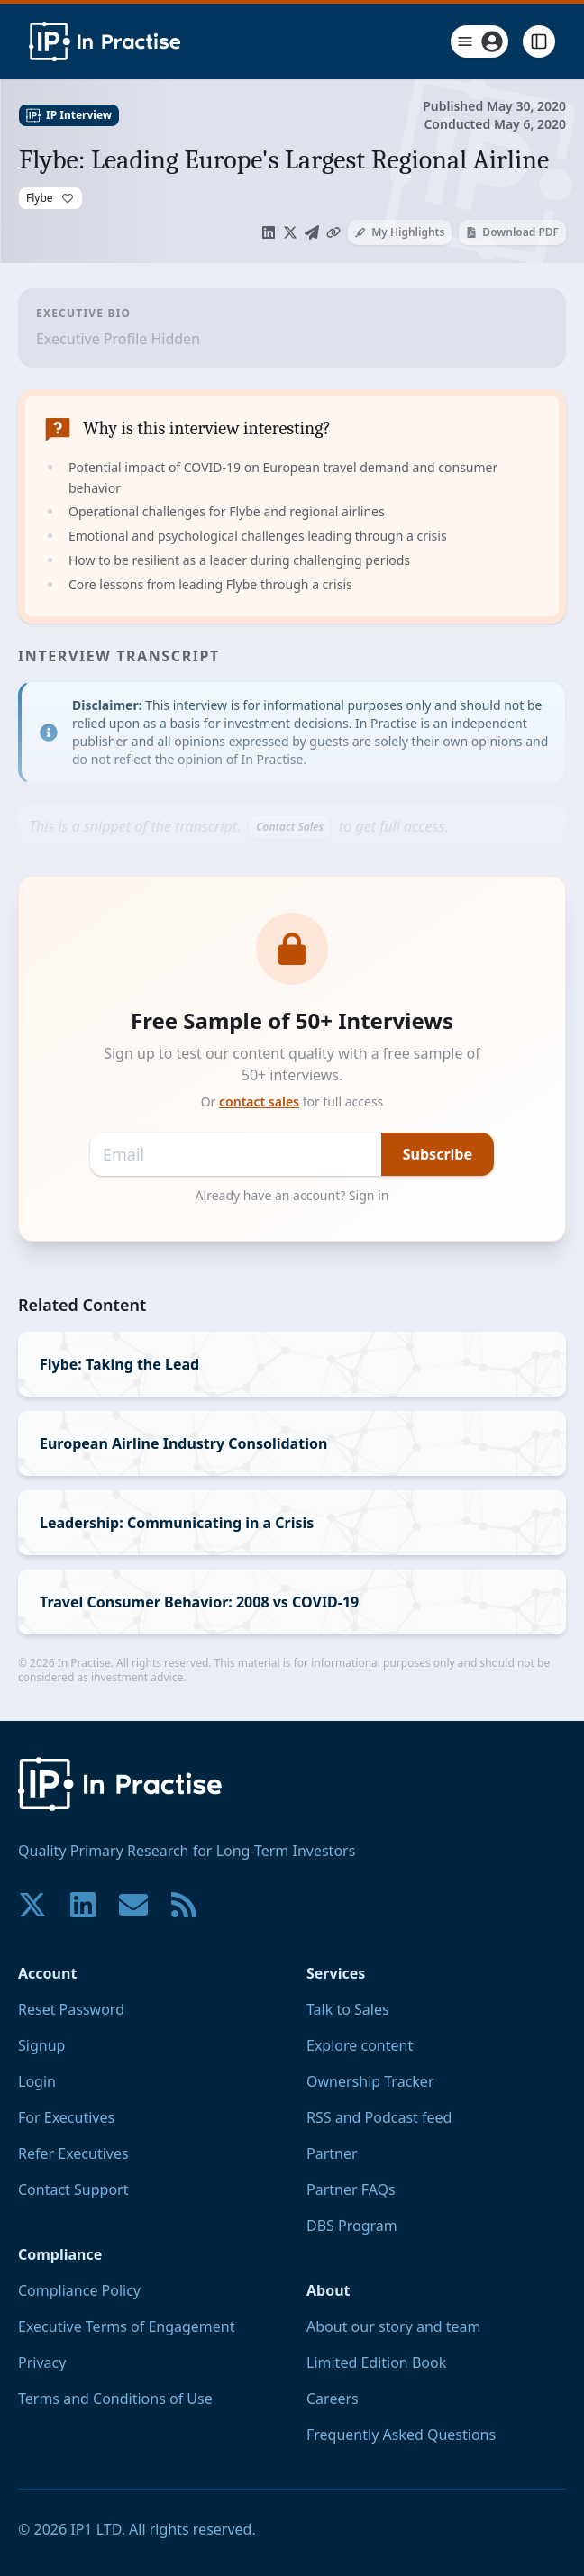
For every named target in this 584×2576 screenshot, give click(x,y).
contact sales (259, 1101)
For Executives (66, 2117)
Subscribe (437, 1154)
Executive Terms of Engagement (126, 2326)
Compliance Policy (79, 2290)
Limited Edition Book (376, 2362)
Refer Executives (73, 2153)
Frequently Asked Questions (401, 2434)
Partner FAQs (351, 2189)
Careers (332, 2398)
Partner (332, 2153)
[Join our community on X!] (32, 1904)
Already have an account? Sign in (292, 1195)
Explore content (359, 2045)
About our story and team (393, 2326)
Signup (41, 2045)
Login (37, 2081)
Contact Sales (290, 826)
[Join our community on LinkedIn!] (82, 1904)
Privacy (42, 2362)
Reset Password (71, 2009)
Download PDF (512, 232)
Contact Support (73, 2189)
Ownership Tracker (370, 2081)
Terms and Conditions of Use (115, 2398)
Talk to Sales (347, 2009)
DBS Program (351, 2225)
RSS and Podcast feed (379, 2117)
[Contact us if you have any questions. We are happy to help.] (133, 1904)
